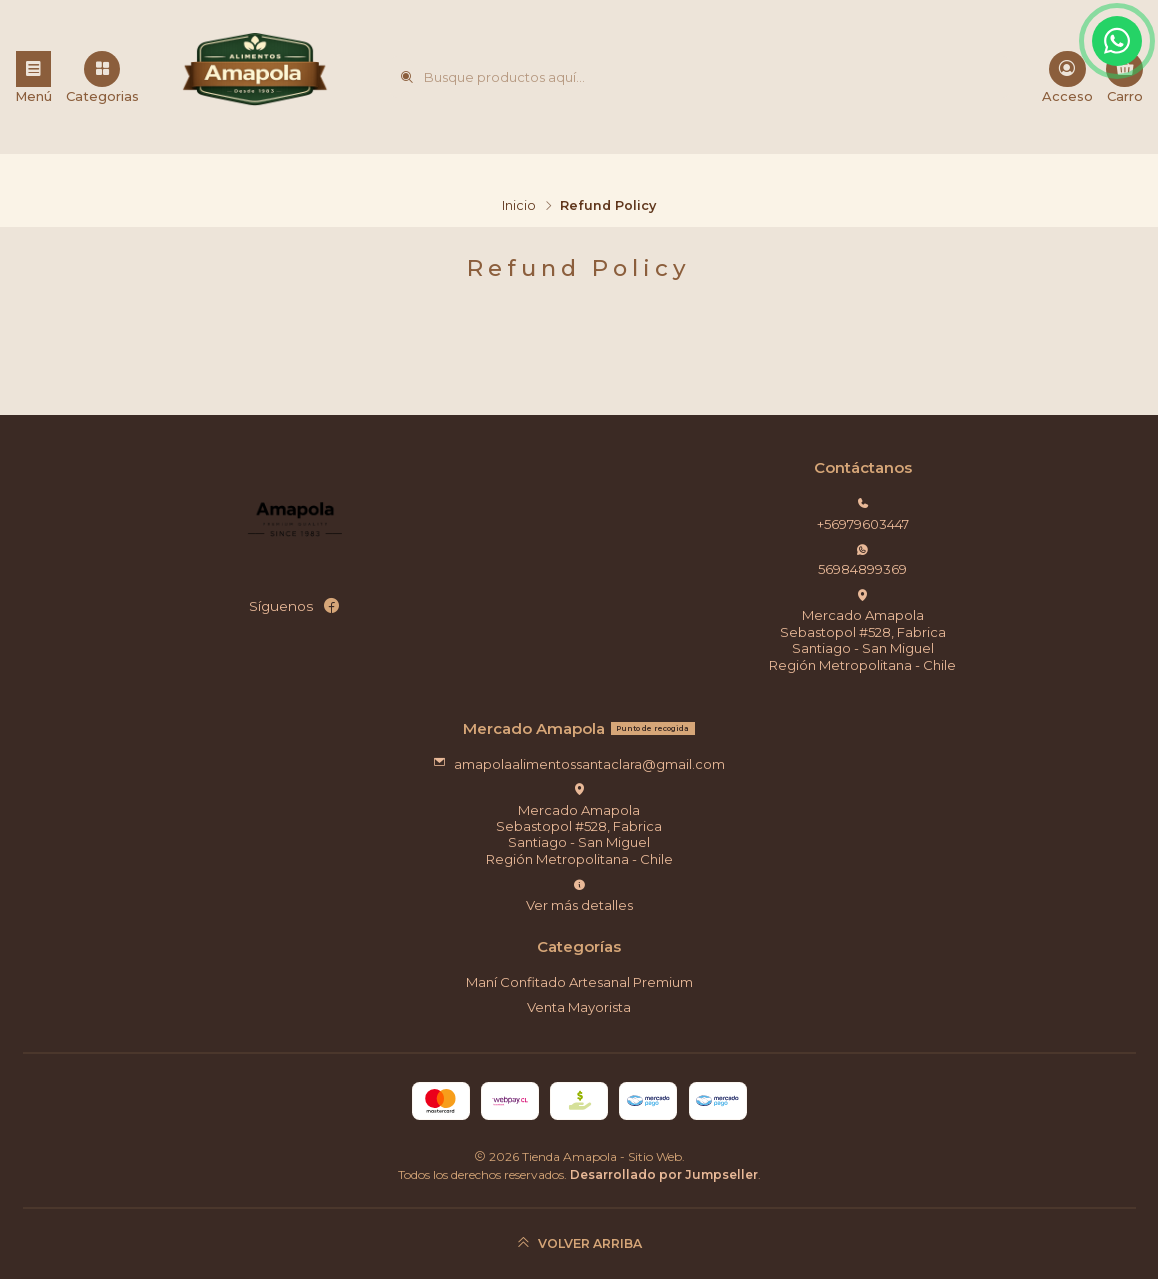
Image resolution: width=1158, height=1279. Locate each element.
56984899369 (862, 560)
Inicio (519, 206)
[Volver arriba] (579, 1243)
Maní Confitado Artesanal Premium (579, 982)
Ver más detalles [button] (579, 895)
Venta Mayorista (579, 1007)
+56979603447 (863, 514)
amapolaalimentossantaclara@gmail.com (579, 764)
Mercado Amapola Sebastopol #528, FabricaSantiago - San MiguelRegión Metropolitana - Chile (862, 631)
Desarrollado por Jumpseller (664, 1174)
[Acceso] (1067, 77)
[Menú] (33, 77)
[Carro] (1124, 77)
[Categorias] (102, 77)
